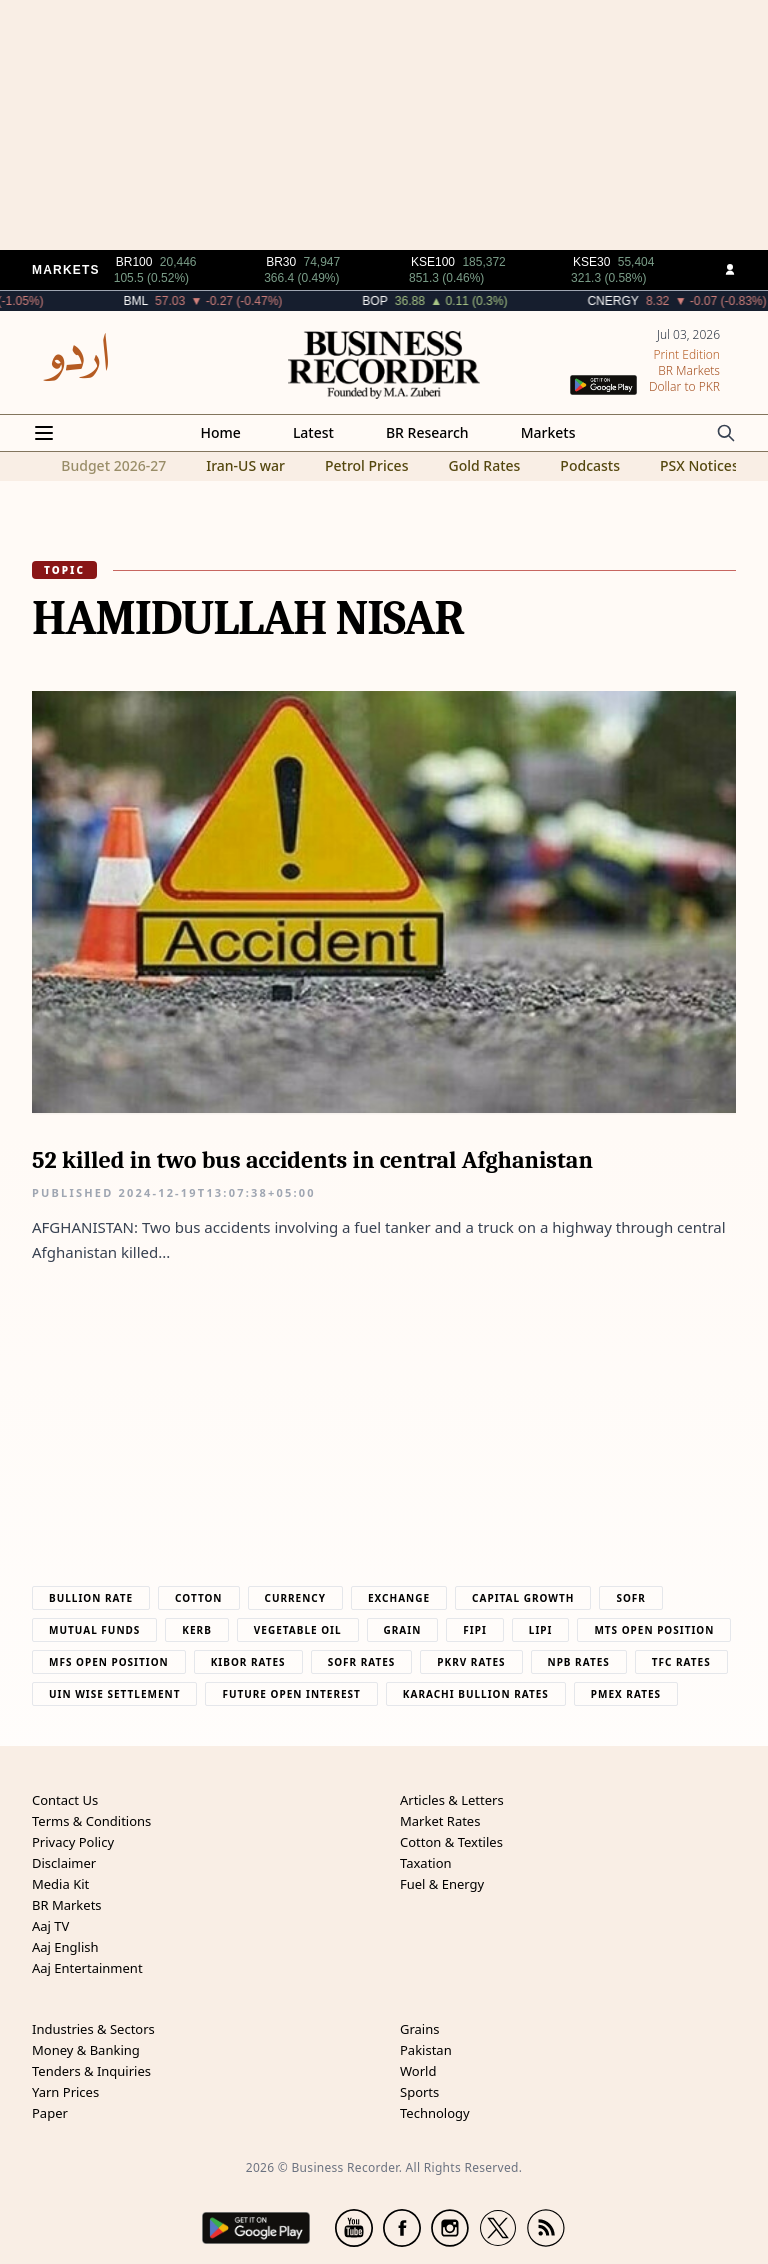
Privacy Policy (73, 1842)
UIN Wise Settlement (114, 1694)
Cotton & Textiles (451, 1842)
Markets (548, 432)
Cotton (198, 1598)
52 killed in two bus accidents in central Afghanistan (312, 1160)
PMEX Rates (626, 1694)
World (418, 2071)
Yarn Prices (65, 2092)
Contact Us (65, 1800)
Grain (403, 1630)
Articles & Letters (452, 1800)
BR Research (427, 432)
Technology (435, 2113)
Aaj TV (50, 1926)
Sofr (630, 1598)
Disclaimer (64, 1863)
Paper (50, 2113)
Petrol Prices (367, 465)
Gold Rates (484, 465)
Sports (419, 2092)
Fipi (474, 1630)
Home (221, 432)
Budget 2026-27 (113, 465)
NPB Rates (579, 1662)
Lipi (541, 1630)
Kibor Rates (248, 1662)
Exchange (399, 1598)
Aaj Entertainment (87, 1968)
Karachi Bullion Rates (476, 1694)
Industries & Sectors (93, 2029)
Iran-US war (245, 465)
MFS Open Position (109, 1662)
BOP (428, 301)
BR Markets (67, 1905)
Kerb (196, 1630)
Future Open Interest (291, 1694)
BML (189, 301)
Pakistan (426, 2050)
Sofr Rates (362, 1662)
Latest (313, 432)
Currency (296, 1598)
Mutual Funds (94, 1630)
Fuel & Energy (442, 1884)
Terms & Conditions (91, 1821)
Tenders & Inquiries (91, 2071)
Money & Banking (86, 2050)
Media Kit (60, 1884)
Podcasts (590, 465)
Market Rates (440, 1821)
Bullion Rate (91, 1598)
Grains (419, 2029)
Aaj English (65, 1947)
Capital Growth (523, 1598)
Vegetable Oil (298, 1630)
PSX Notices (699, 465)
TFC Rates (681, 1662)
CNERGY (666, 301)
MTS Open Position (654, 1630)
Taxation (426, 1863)
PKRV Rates (471, 1662)
